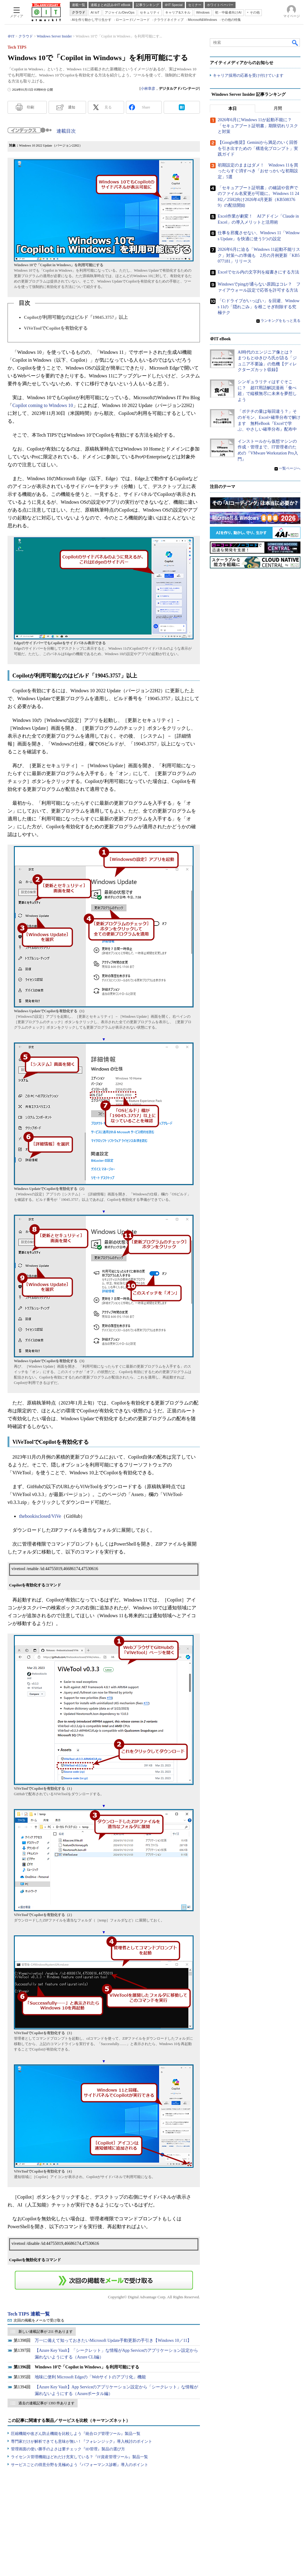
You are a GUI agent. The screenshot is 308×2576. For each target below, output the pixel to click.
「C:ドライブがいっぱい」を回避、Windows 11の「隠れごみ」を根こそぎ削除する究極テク (259, 307)
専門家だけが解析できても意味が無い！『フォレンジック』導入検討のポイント (81, 2441)
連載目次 (66, 131)
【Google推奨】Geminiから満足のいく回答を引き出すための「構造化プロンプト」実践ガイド (258, 149)
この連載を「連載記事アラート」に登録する (104, 2280)
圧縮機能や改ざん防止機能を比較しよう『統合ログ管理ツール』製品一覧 (75, 2433)
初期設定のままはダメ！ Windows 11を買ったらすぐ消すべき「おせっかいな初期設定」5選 (258, 171)
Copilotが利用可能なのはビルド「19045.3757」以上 (76, 317)
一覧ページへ (289, 469)
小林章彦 (148, 88)
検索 (295, 42)
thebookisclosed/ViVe (40, 1516)
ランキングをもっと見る (280, 321)
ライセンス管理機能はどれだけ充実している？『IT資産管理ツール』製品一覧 (79, 2457)
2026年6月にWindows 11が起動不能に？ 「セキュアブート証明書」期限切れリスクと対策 (258, 126)
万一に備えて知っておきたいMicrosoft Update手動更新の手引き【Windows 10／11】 (113, 2340)
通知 (71, 107)
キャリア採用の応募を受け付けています (248, 75)
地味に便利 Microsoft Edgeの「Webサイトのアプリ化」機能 (90, 2377)
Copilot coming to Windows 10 (42, 405)
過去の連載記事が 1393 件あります (46, 2403)
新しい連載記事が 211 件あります (45, 2331)
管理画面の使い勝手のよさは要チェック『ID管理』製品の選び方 (68, 2449)
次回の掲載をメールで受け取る (39, 2320)
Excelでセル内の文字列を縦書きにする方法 (258, 272)
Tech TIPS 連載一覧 (29, 2313)
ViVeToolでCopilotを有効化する (56, 328)
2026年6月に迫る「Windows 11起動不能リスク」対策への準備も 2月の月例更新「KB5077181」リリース (259, 255)
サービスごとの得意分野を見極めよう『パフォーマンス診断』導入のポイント (79, 2464)
